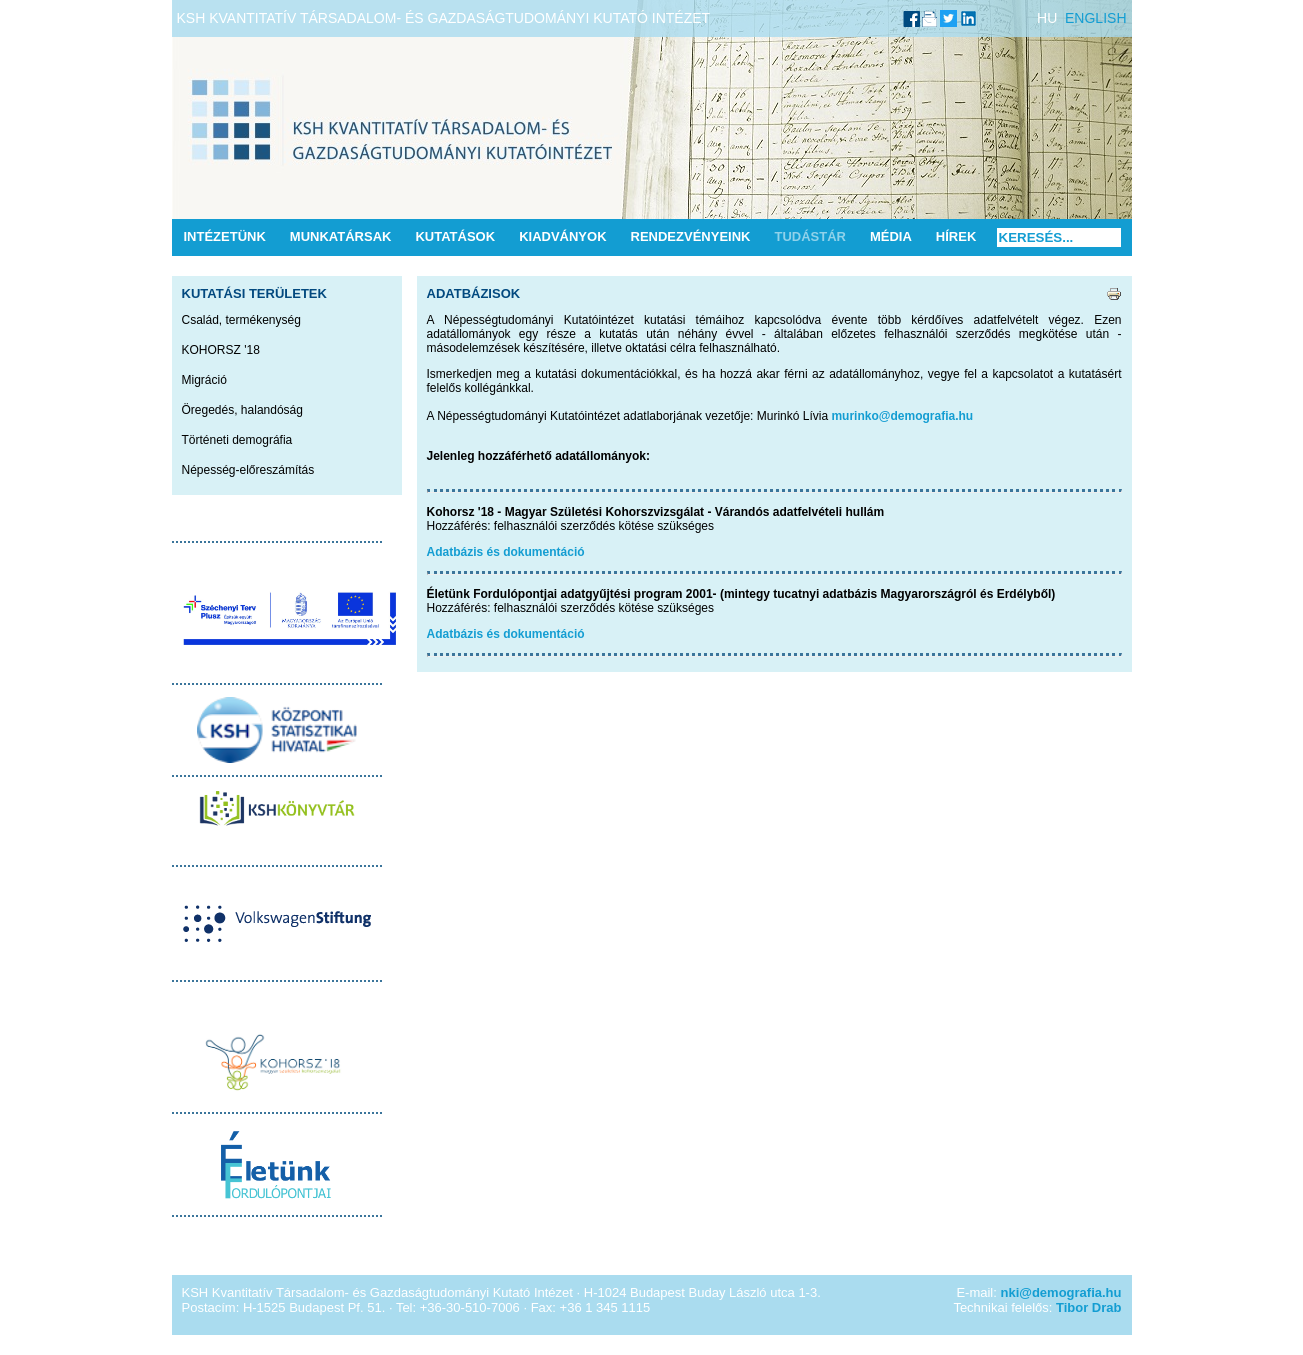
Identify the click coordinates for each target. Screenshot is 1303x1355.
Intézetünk (225, 236)
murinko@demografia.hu (902, 416)
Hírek (956, 236)
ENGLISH (1095, 18)
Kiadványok (562, 236)
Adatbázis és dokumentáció (506, 552)
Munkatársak (341, 236)
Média (891, 236)
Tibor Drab (1089, 1307)
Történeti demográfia (237, 440)
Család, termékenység (241, 320)
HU (1047, 18)
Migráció (204, 380)
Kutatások (455, 236)
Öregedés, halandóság (242, 410)
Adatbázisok (474, 293)
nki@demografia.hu (1060, 1292)
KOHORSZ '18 (221, 350)
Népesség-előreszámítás (248, 470)
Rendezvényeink (691, 236)
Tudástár (810, 236)
